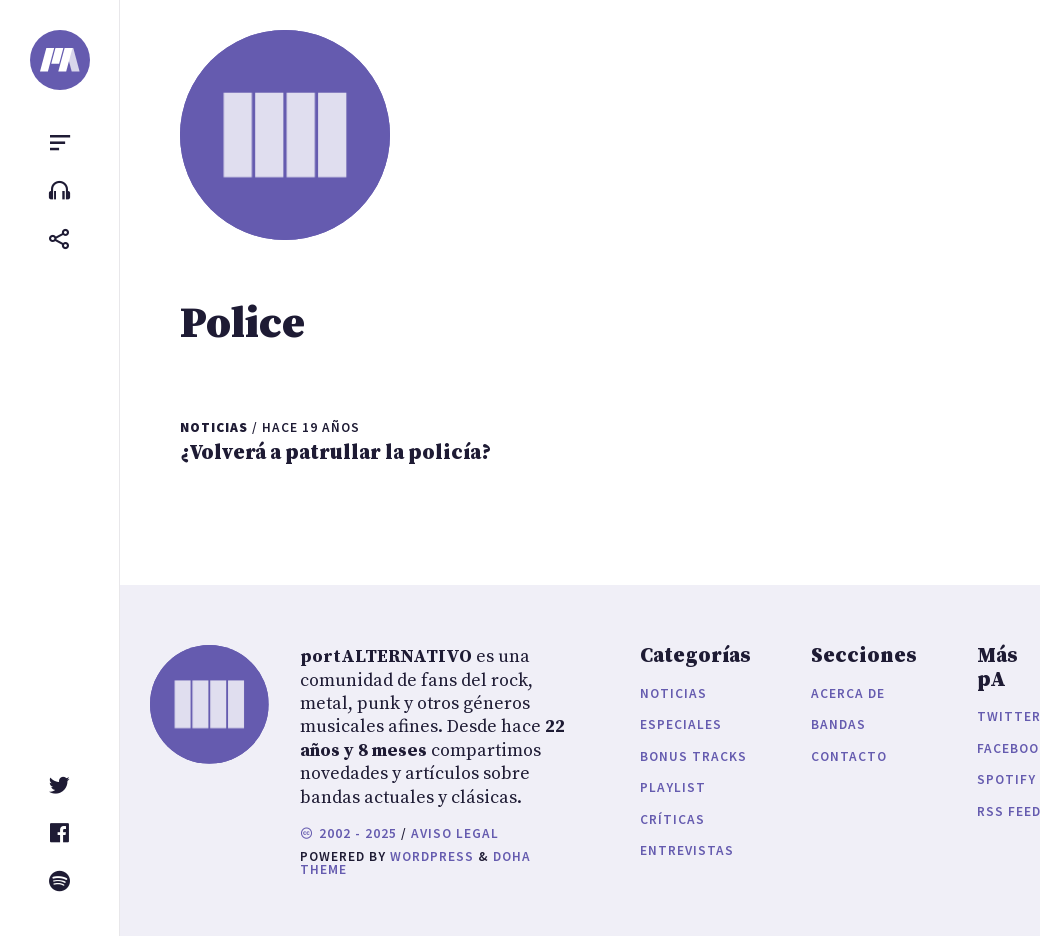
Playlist (673, 787)
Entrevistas (687, 850)
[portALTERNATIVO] (60, 60)
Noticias (673, 693)
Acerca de (848, 693)
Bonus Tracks (693, 756)
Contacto (849, 756)
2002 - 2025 (348, 833)
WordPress (432, 856)
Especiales (681, 724)
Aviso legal (455, 833)
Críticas (672, 819)
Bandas (838, 724)
